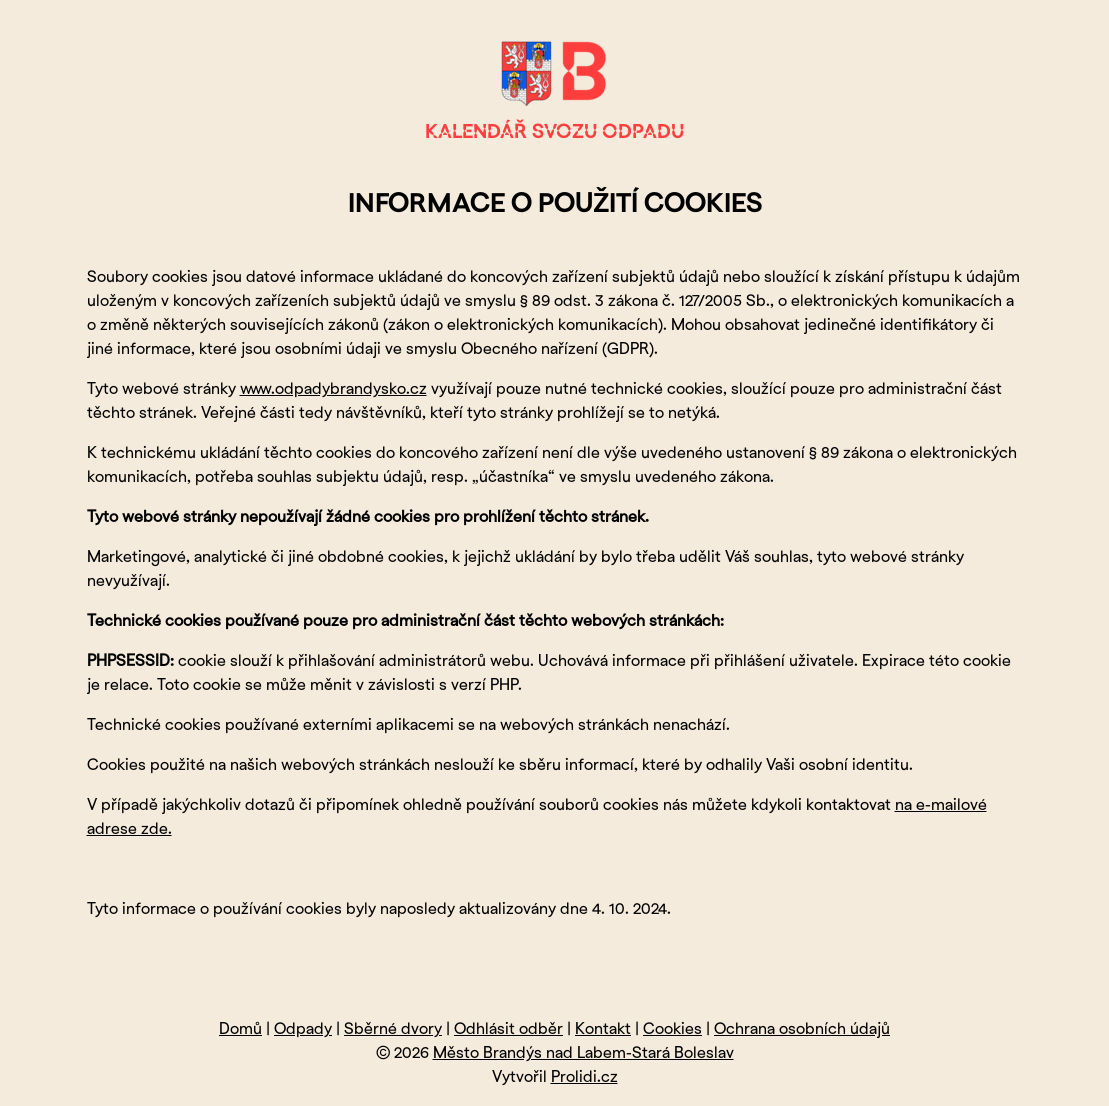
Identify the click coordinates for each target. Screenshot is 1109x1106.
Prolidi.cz (584, 1077)
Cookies (672, 1029)
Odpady (303, 1029)
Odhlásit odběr (508, 1029)
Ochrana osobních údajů (802, 1029)
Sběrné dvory (393, 1029)
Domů (240, 1029)
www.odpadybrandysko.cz (333, 389)
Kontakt (603, 1029)
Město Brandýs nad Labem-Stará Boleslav (583, 1053)
